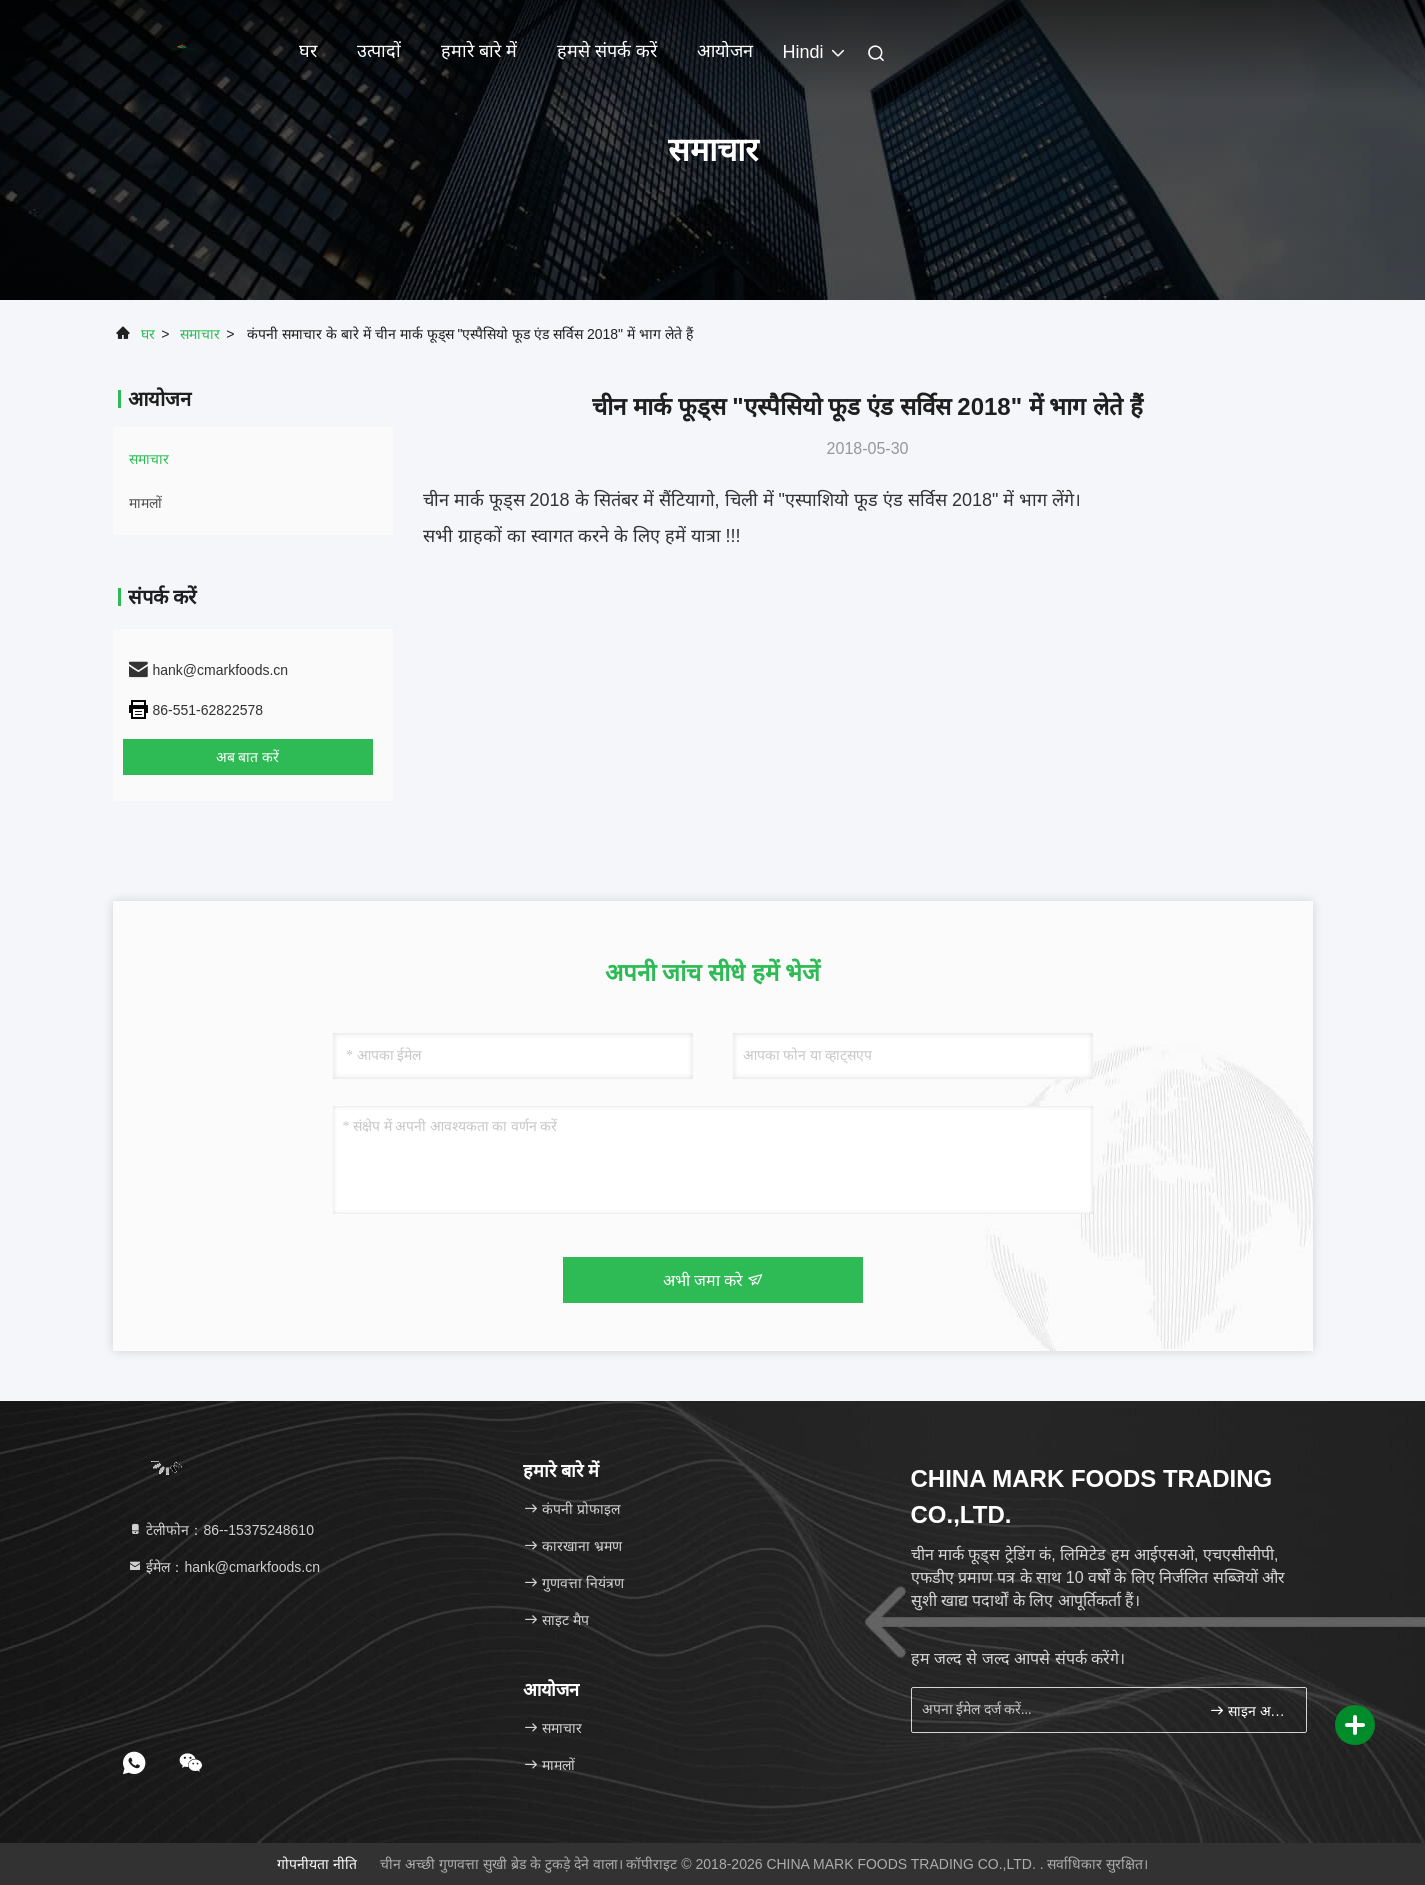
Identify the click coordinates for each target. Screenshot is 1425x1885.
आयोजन (725, 51)
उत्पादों (379, 51)
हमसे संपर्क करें (607, 51)
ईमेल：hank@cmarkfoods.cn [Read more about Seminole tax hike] (224, 1567)
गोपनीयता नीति (317, 1864)
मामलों (145, 503)
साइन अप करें (1249, 1710)
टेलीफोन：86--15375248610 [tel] (220, 1530)
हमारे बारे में (479, 51)
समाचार (200, 334)
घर (308, 51)
